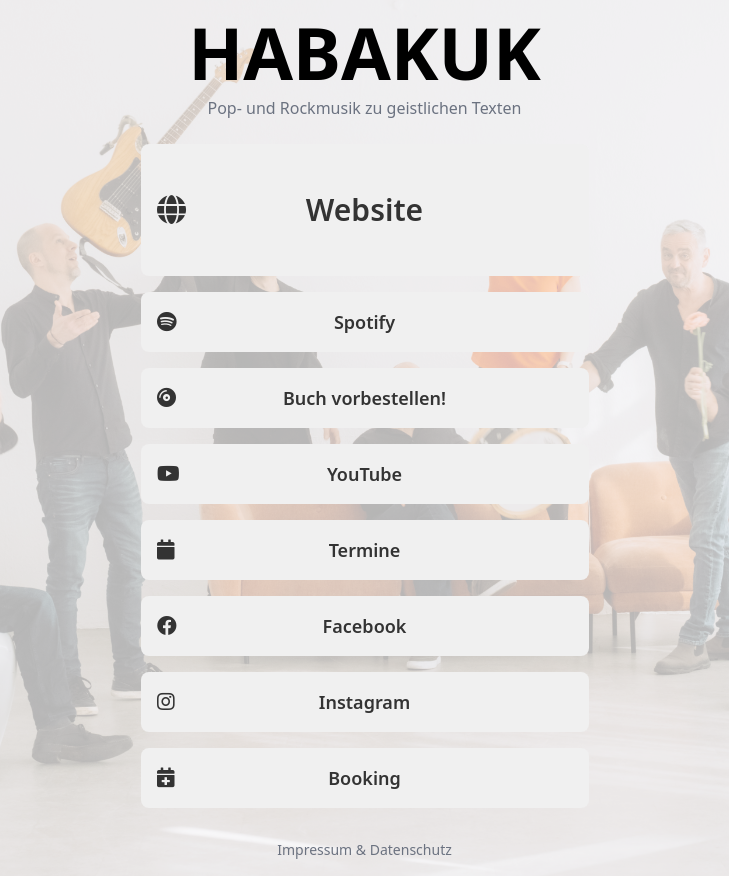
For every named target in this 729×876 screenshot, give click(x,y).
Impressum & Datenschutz (364, 849)
